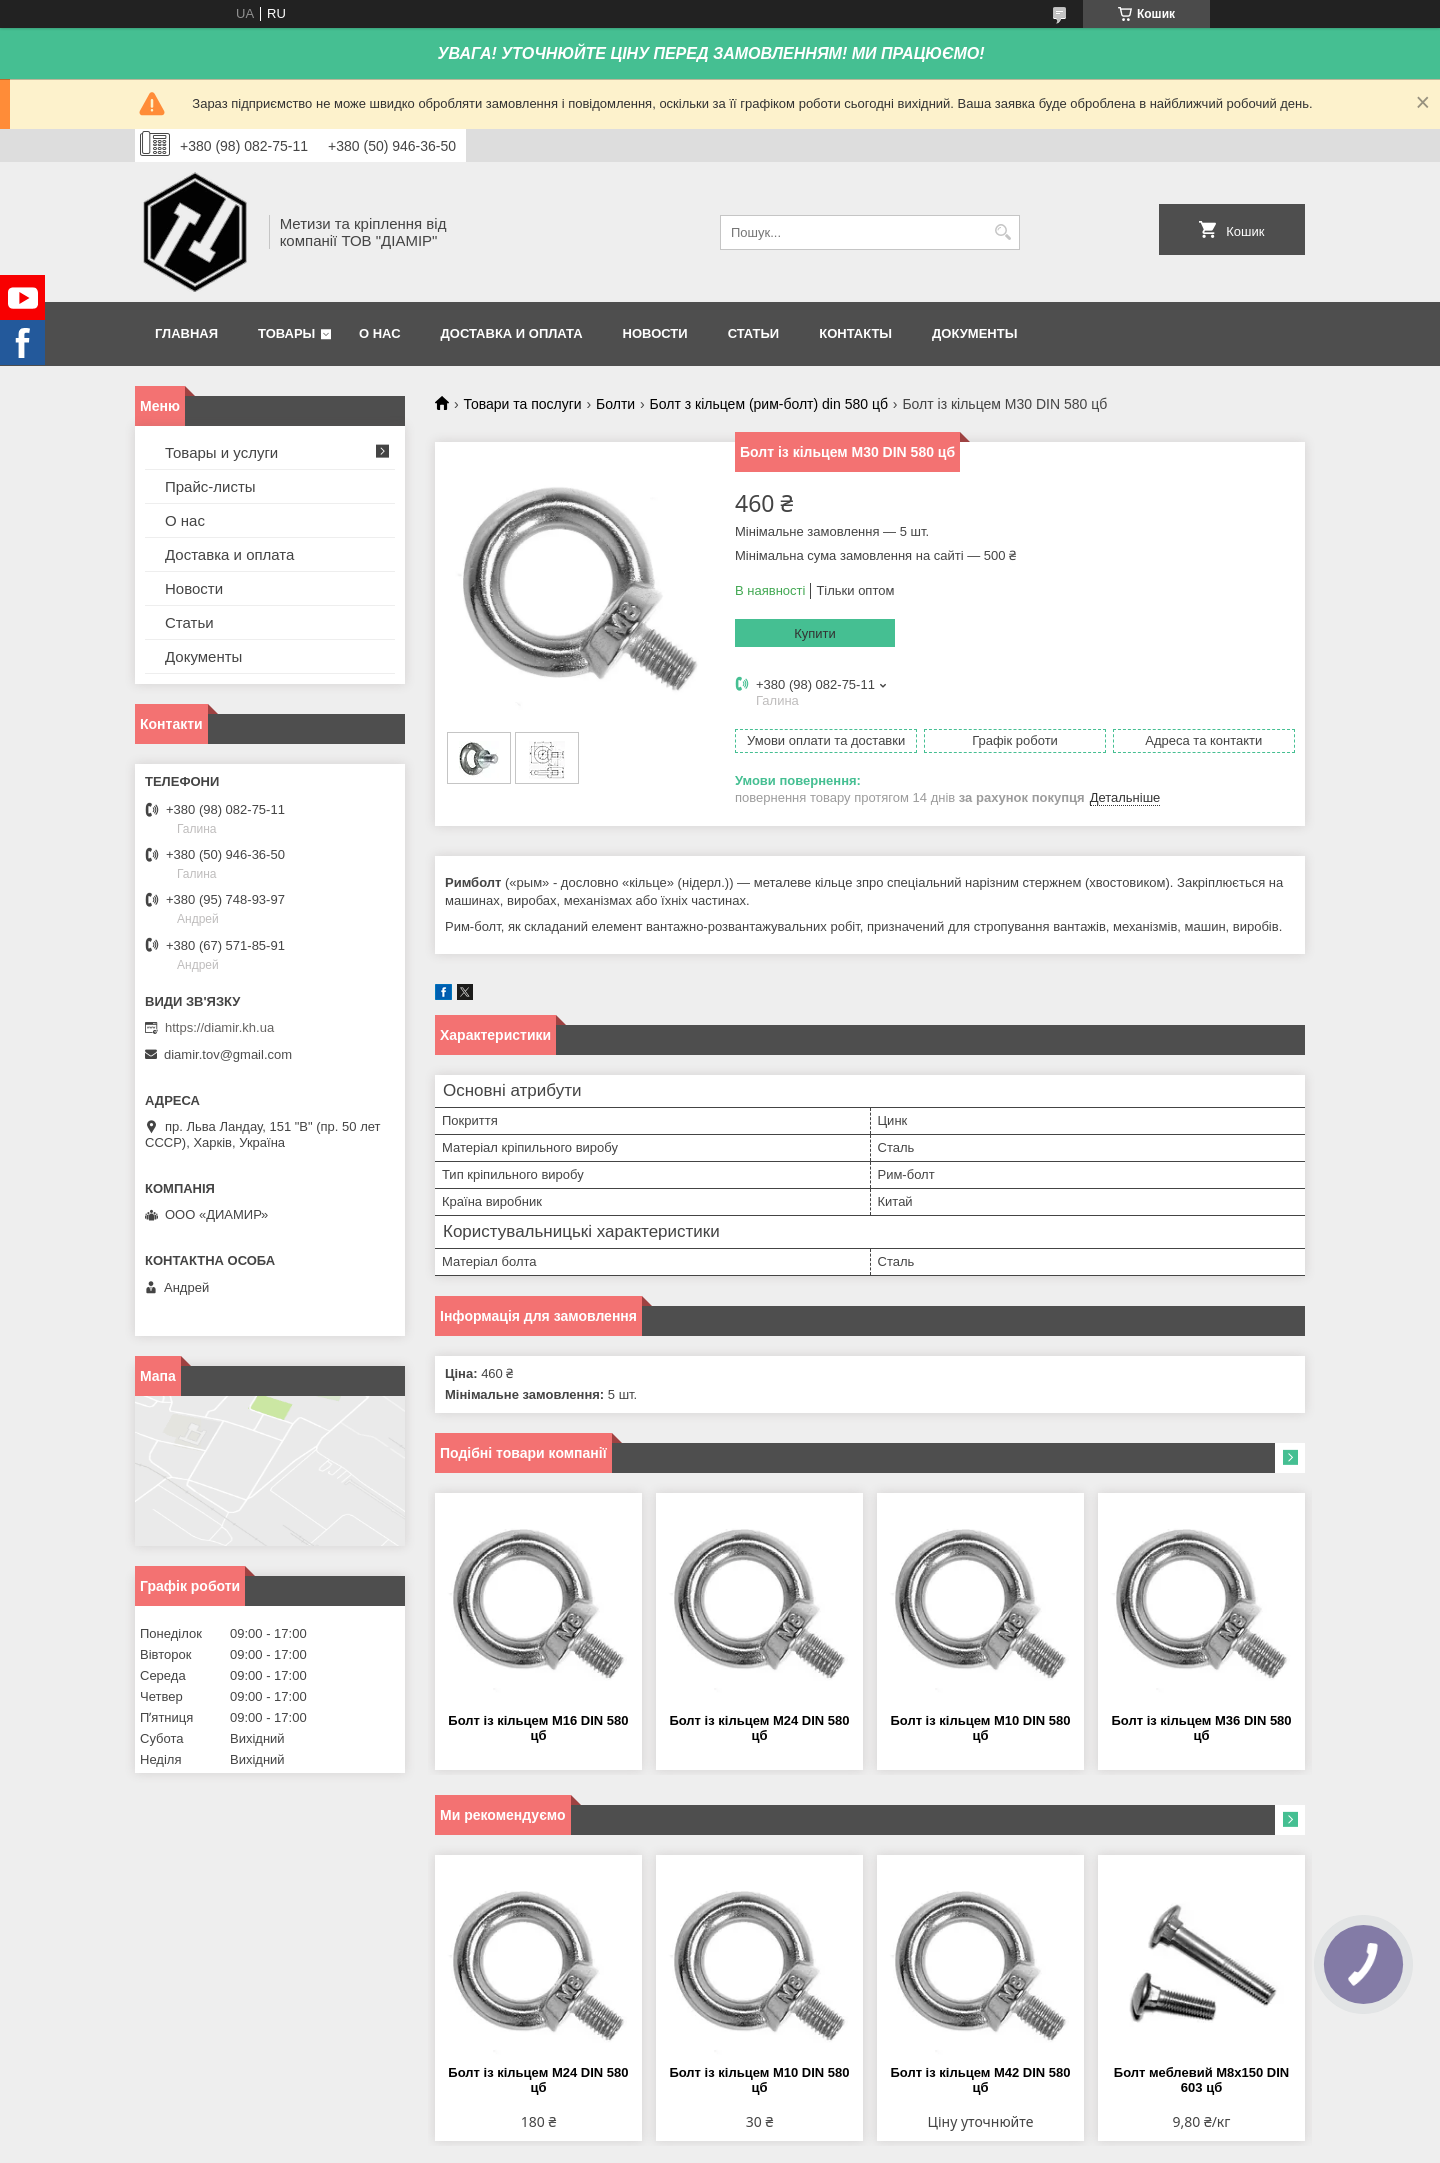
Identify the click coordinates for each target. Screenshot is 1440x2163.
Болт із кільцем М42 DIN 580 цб (980, 2080)
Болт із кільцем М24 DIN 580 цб (759, 1728)
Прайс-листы (210, 486)
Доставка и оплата (512, 333)
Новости (655, 333)
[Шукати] (1002, 232)
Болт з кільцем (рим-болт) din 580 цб (769, 404)
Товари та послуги (522, 404)
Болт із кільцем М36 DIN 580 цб (1201, 1728)
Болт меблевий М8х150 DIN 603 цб (1201, 2080)
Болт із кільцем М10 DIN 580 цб (980, 1728)
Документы (974, 333)
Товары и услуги (221, 452)
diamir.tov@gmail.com (228, 1054)
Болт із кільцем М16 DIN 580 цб (538, 1728)
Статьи (754, 333)
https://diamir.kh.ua (219, 1027)
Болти (615, 404)
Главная (186, 333)
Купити (815, 633)
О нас (380, 333)
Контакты (855, 333)
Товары (286, 333)
